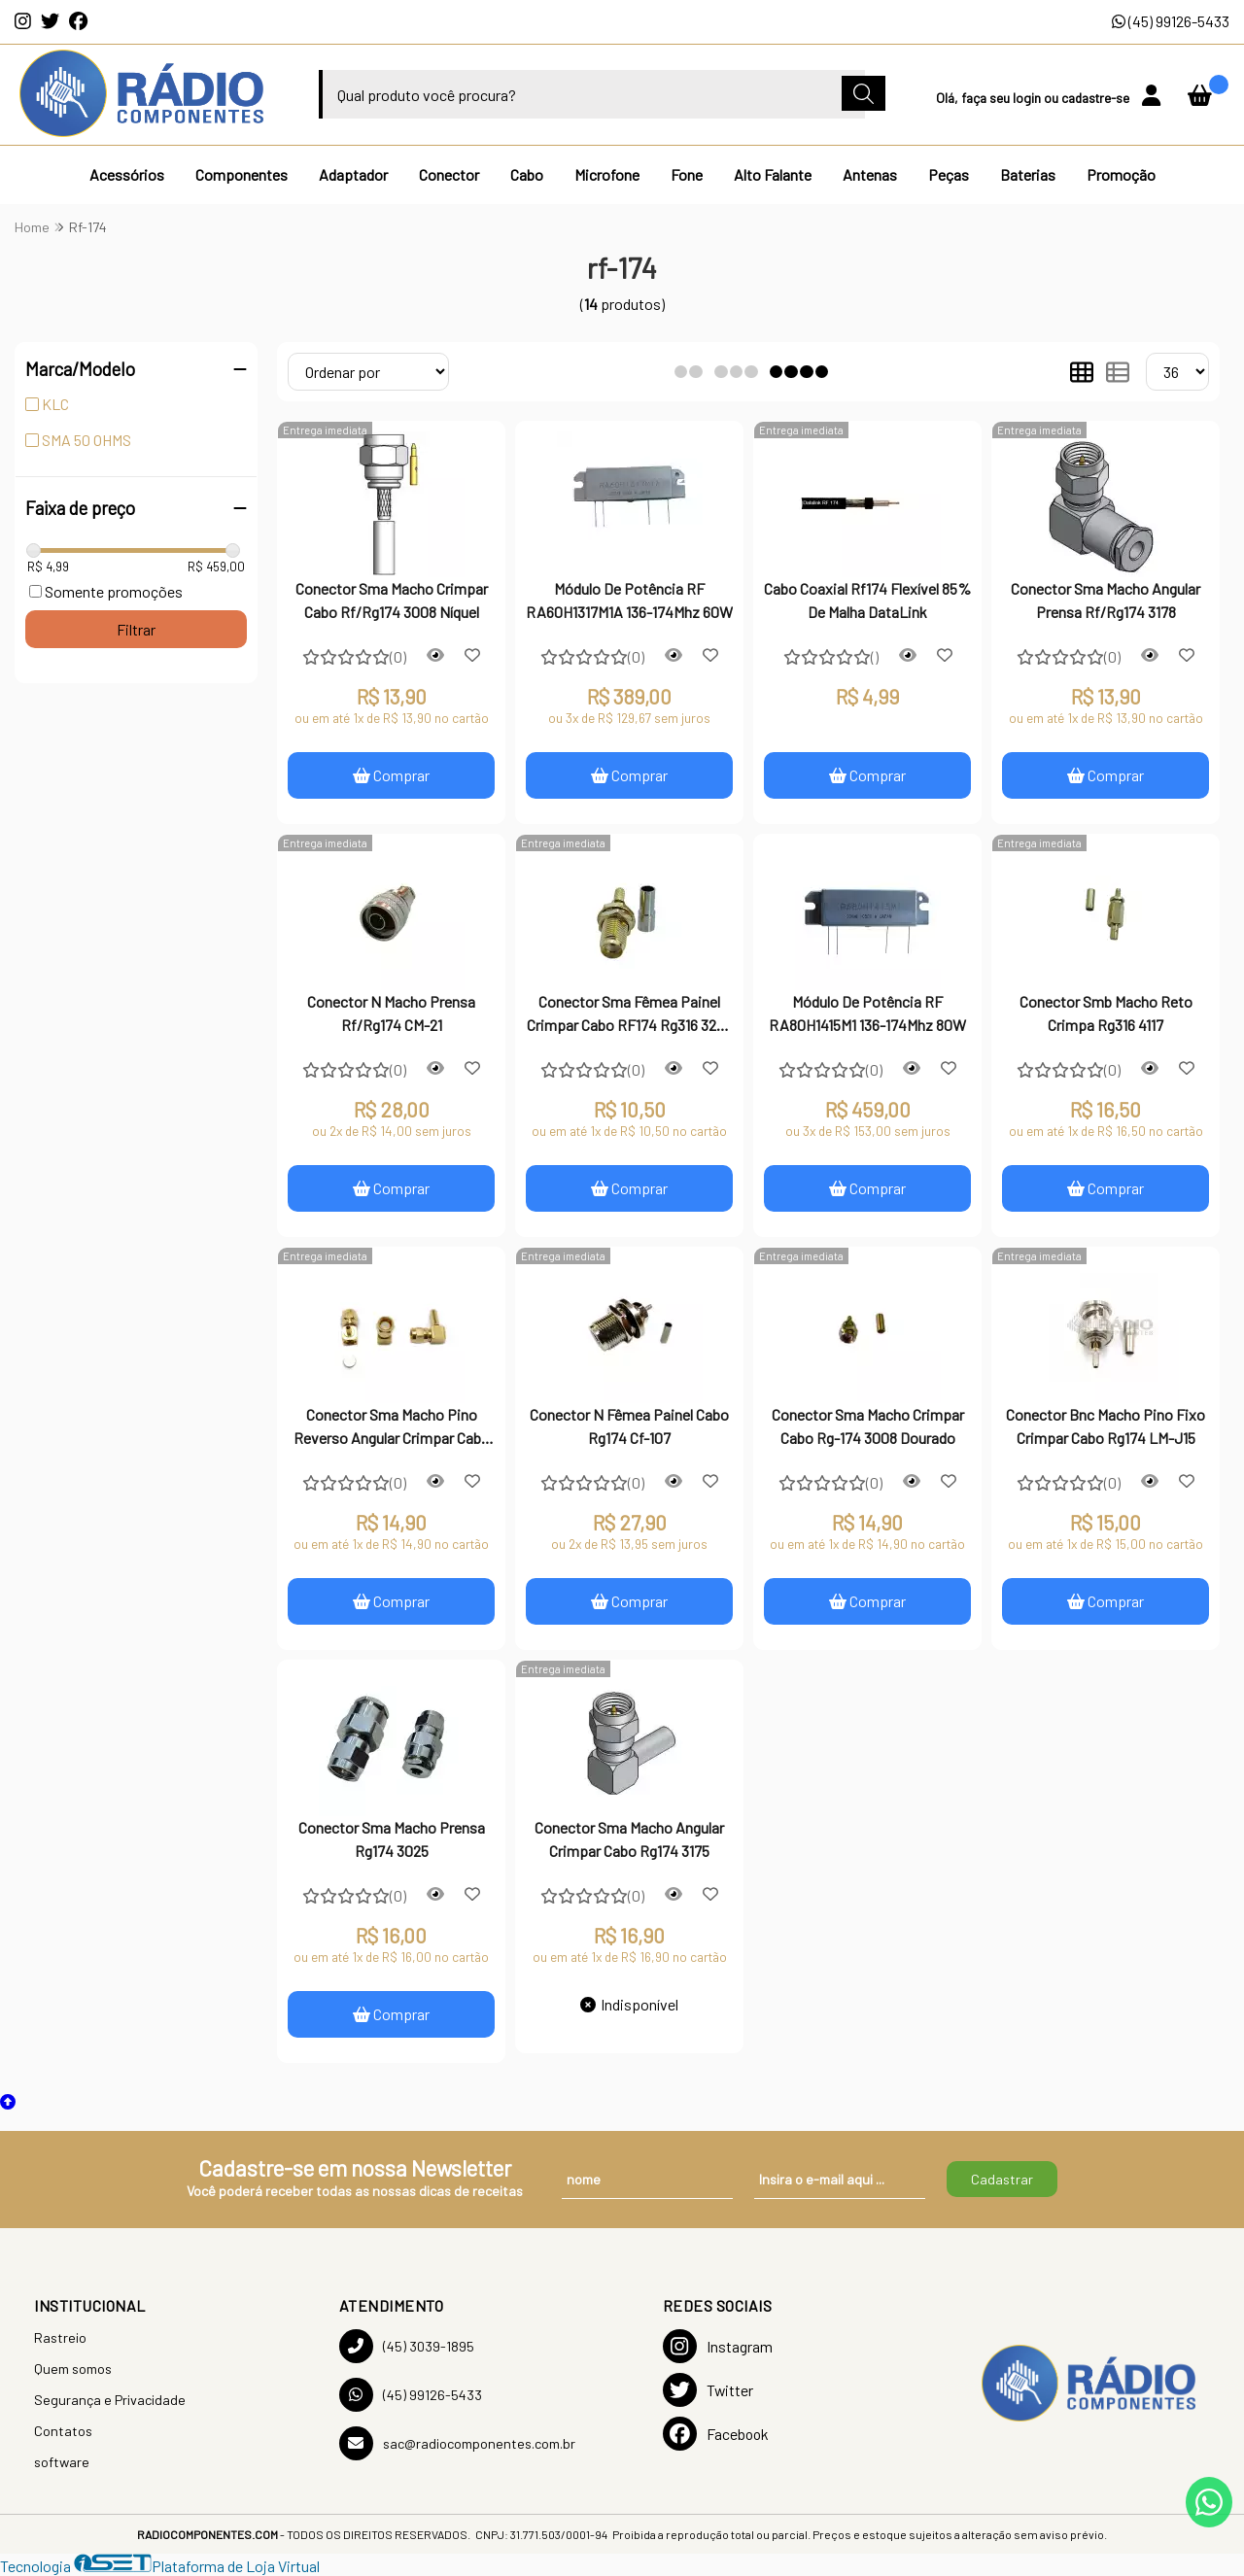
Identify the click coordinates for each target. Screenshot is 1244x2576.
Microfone (606, 174)
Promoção (1121, 174)
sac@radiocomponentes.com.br (457, 2443)
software (61, 2462)
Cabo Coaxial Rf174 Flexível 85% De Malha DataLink (867, 600)
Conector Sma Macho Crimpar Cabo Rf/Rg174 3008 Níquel (391, 600)
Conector (449, 174)
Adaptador (353, 174)
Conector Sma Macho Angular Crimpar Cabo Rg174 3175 (629, 1839)
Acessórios (126, 174)
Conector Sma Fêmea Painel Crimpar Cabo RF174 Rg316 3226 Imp (629, 1015)
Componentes (241, 174)
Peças (948, 174)
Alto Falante (773, 174)
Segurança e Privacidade (110, 2399)
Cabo (526, 174)
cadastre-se (1096, 97)
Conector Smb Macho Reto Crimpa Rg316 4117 (1105, 1013)
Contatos (63, 2430)
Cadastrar (1002, 2179)
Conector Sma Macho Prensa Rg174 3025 (391, 1839)
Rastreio (60, 2337)
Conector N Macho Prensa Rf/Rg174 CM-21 (391, 1013)
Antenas (870, 174)
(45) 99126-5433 (1170, 21)
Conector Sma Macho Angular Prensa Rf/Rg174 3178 (1105, 600)
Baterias (1027, 174)
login (1028, 97)
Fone (687, 174)
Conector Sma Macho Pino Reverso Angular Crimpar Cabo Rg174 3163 (392, 1428)
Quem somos (73, 2368)
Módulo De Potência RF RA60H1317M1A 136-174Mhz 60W (629, 600)
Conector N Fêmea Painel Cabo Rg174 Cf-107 (629, 1426)
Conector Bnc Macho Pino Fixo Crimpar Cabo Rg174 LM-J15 (1105, 1426)
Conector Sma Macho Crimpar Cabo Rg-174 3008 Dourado (868, 1426)
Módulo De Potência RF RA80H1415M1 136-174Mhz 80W (867, 1013)
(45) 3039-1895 (406, 2346)
